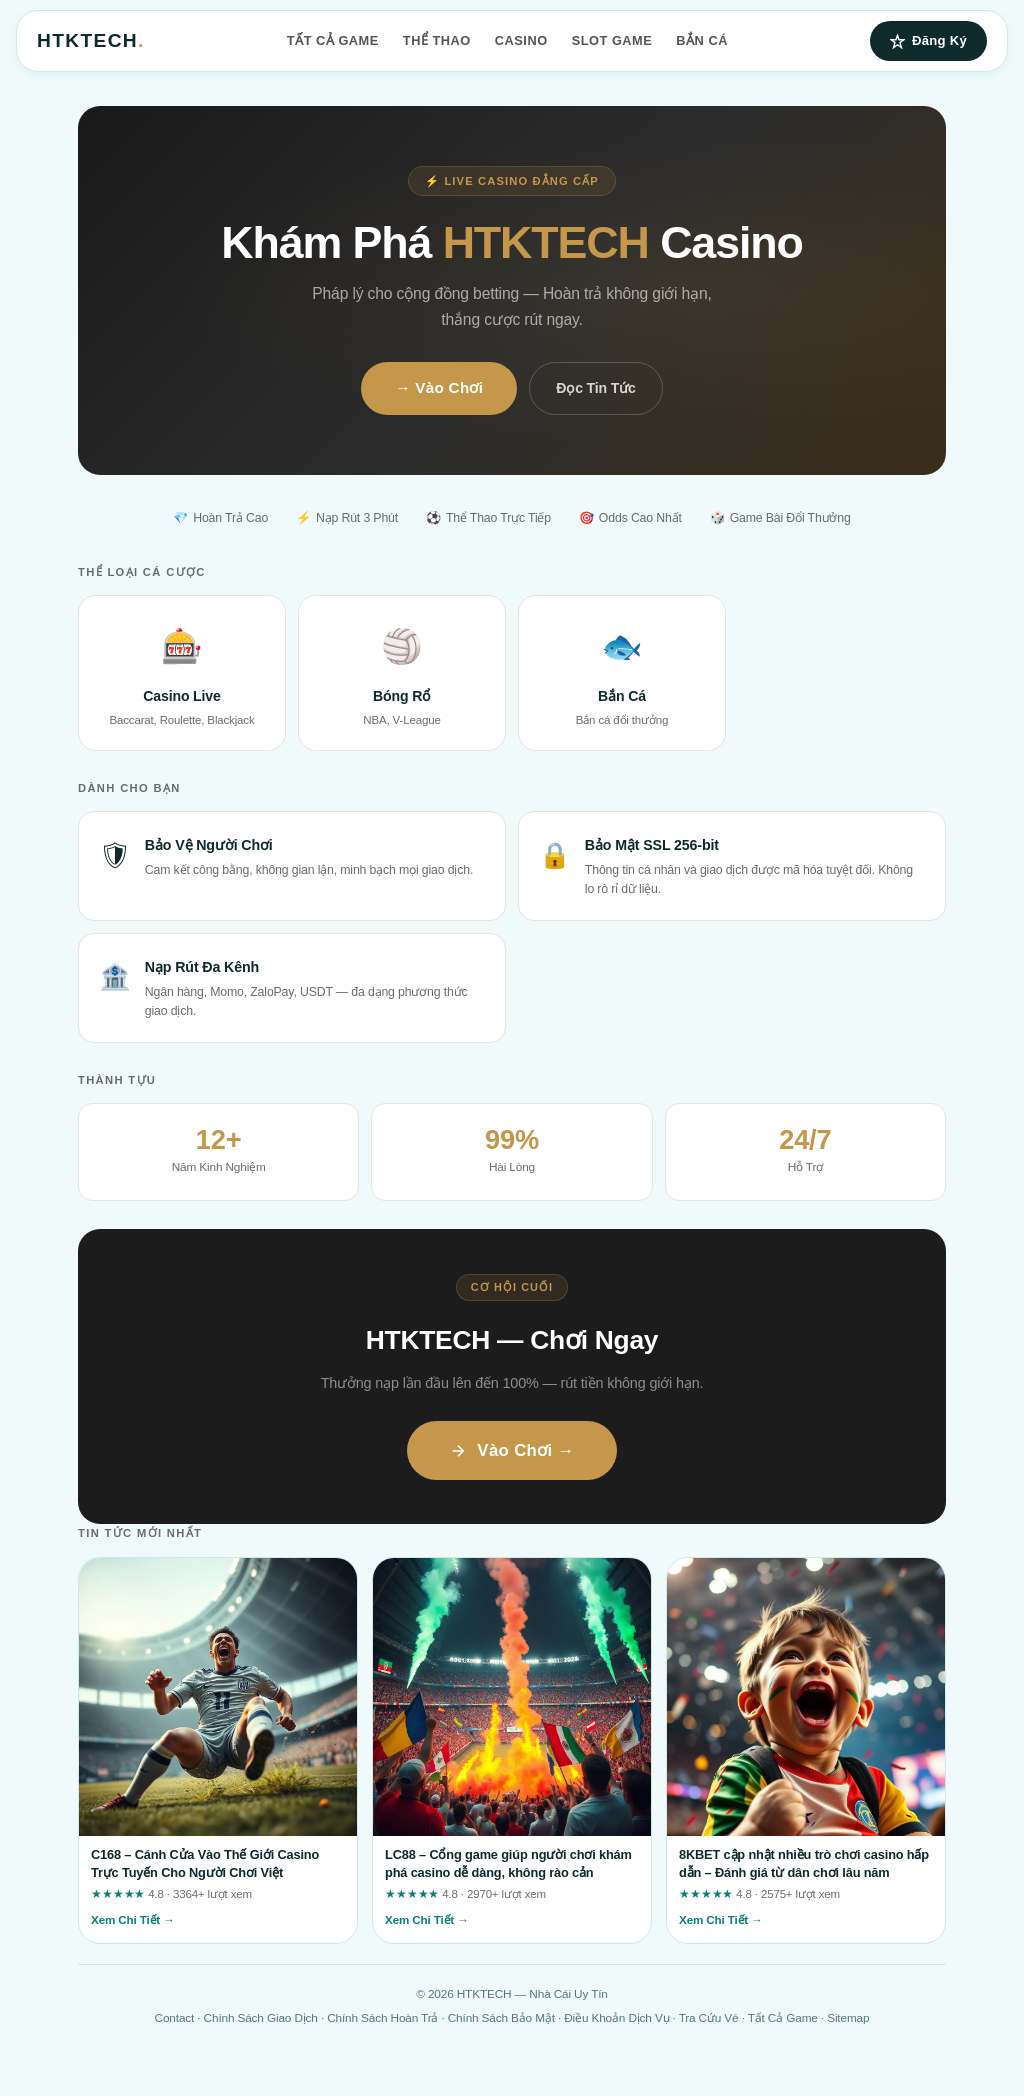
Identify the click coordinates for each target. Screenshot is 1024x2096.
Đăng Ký (928, 40)
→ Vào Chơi (439, 387)
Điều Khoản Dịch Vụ (616, 2018)
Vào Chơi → (511, 1450)
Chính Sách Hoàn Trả (382, 2018)
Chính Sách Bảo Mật (501, 2018)
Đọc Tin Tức (595, 388)
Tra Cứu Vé (709, 2018)
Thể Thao (437, 40)
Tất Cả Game (333, 40)
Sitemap (848, 2018)
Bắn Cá (702, 40)
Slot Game (612, 40)
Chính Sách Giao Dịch (261, 2018)
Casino (521, 40)
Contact (175, 2018)
